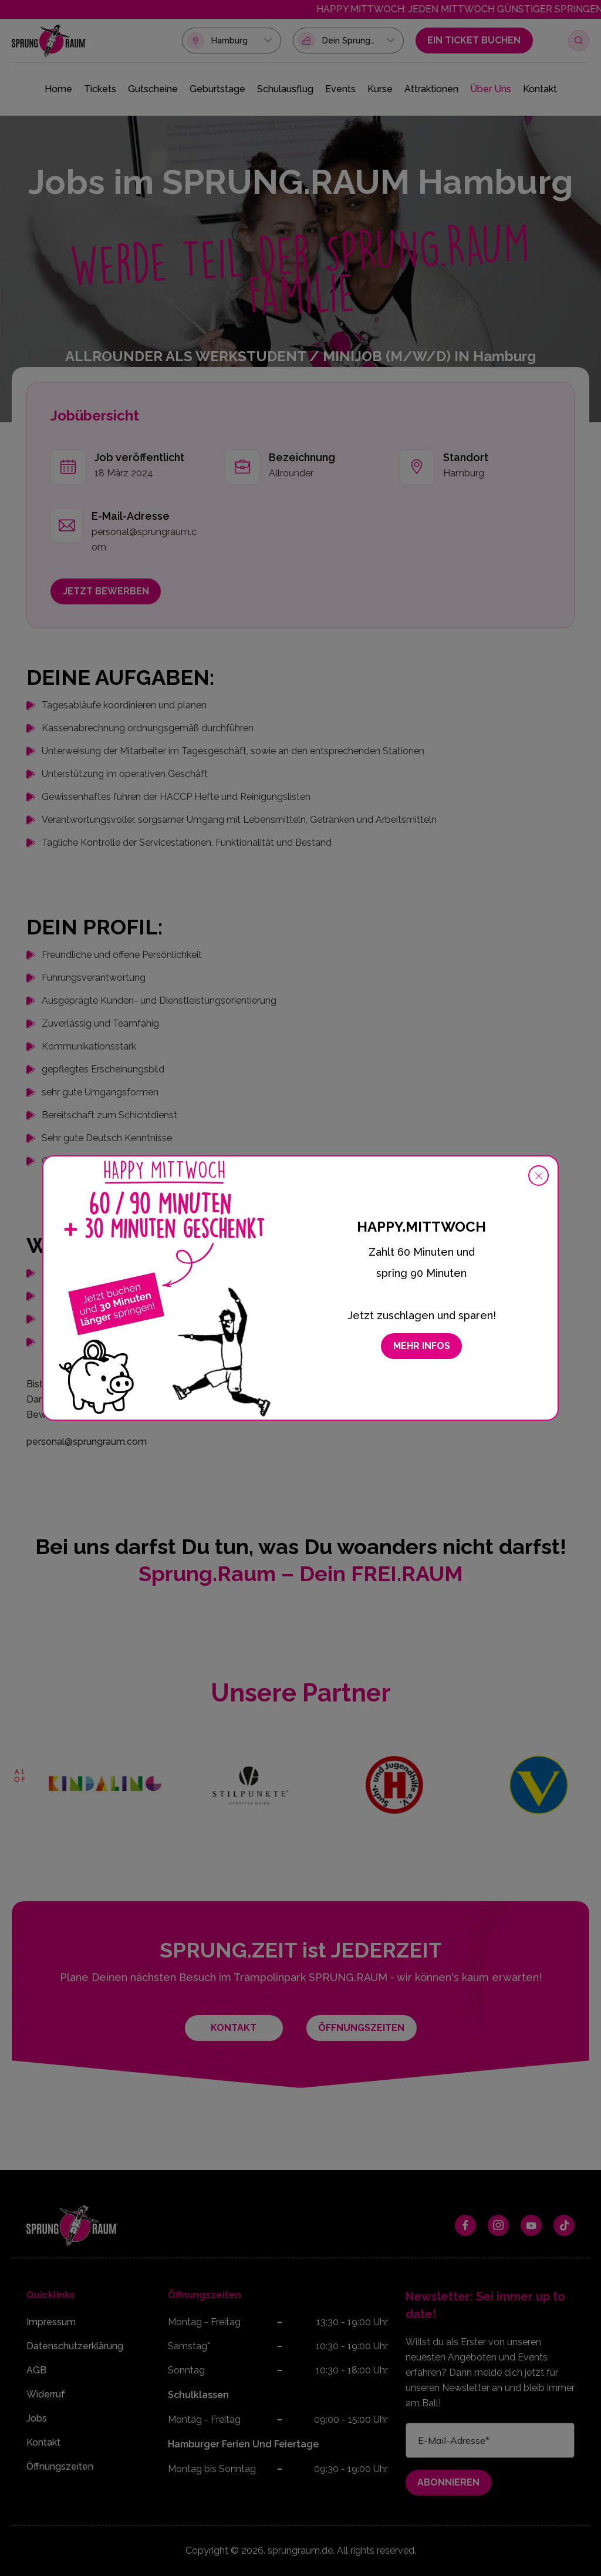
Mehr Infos (421, 1345)
